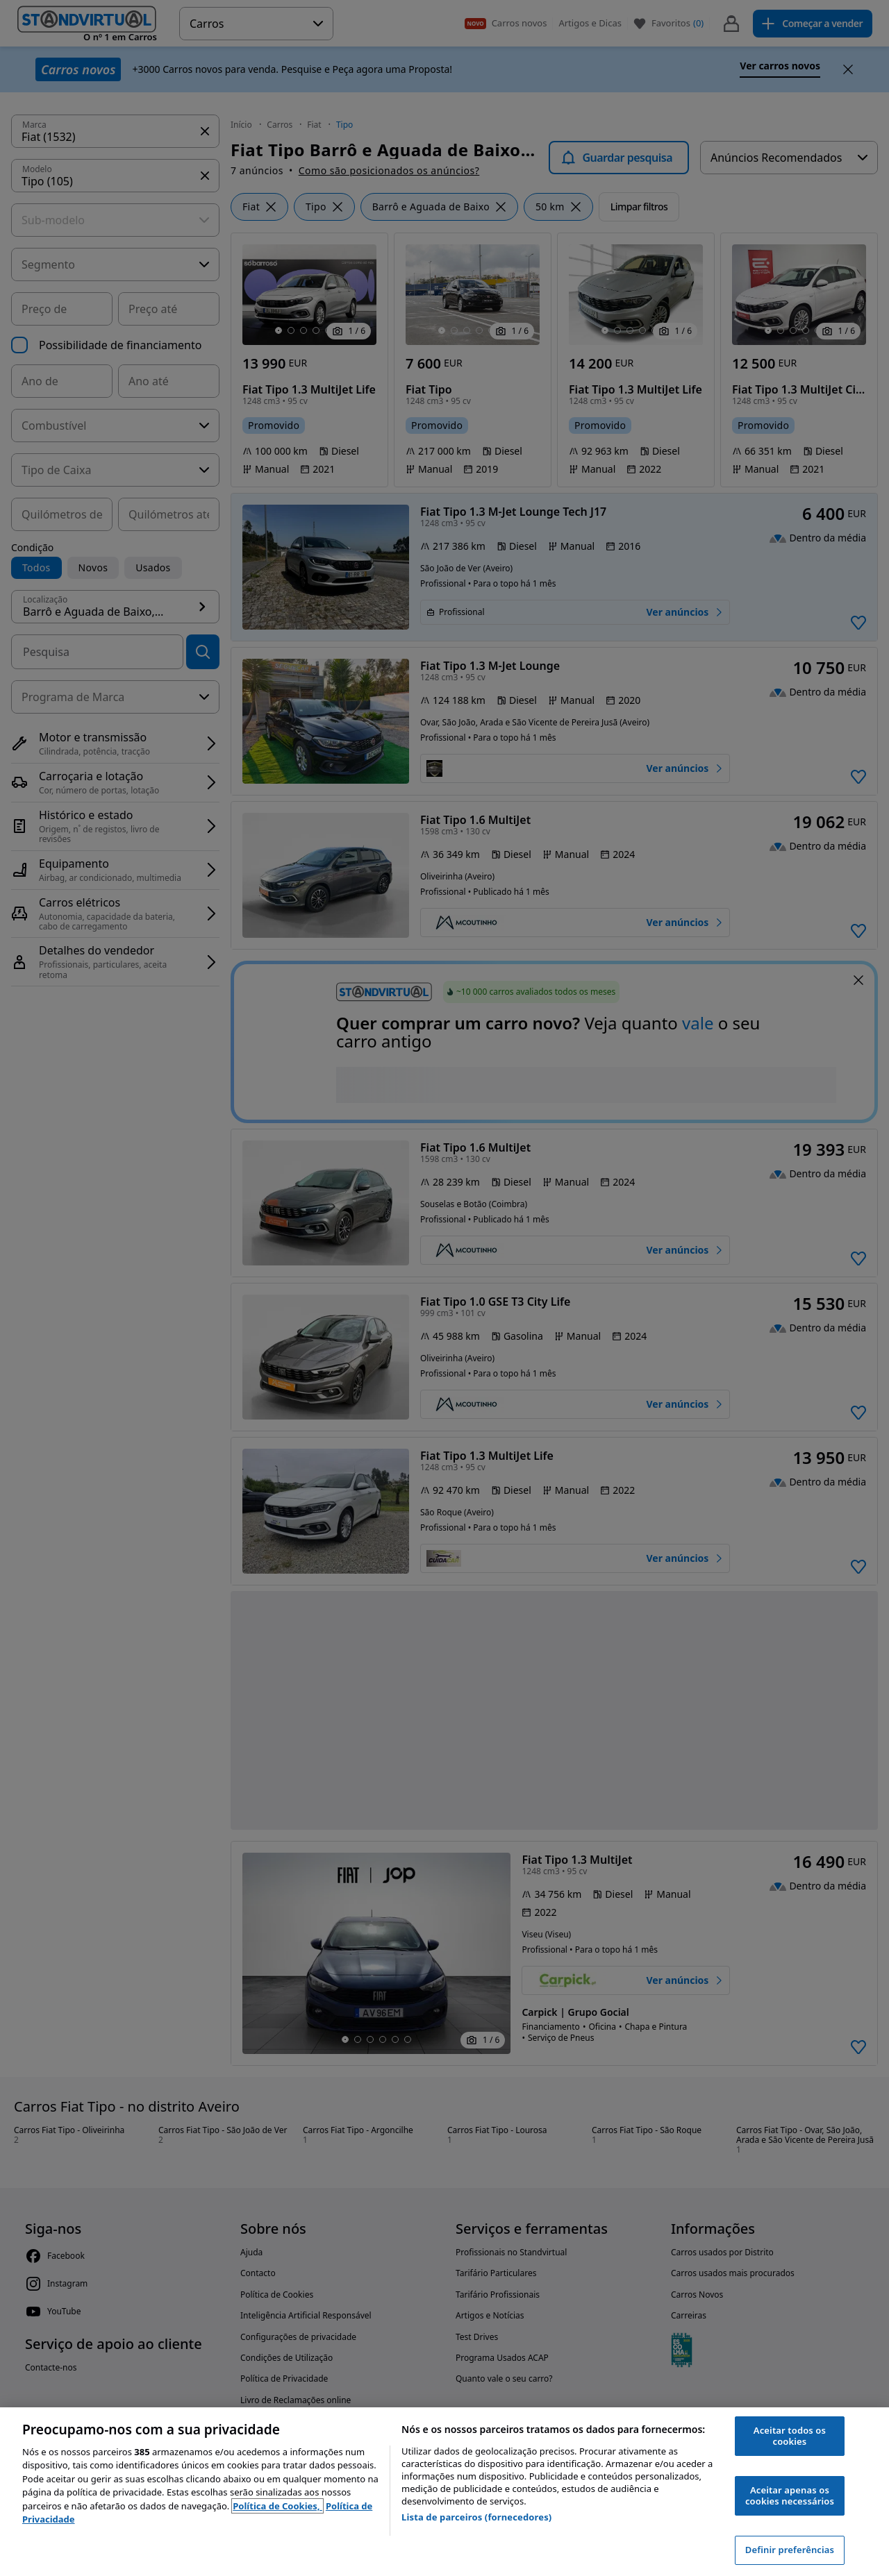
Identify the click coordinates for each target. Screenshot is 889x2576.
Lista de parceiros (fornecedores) (476, 2517)
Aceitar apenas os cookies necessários (789, 2495)
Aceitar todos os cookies (790, 2436)
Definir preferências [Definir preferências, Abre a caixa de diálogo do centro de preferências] (789, 2549)
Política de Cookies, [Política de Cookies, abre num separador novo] (277, 2506)
